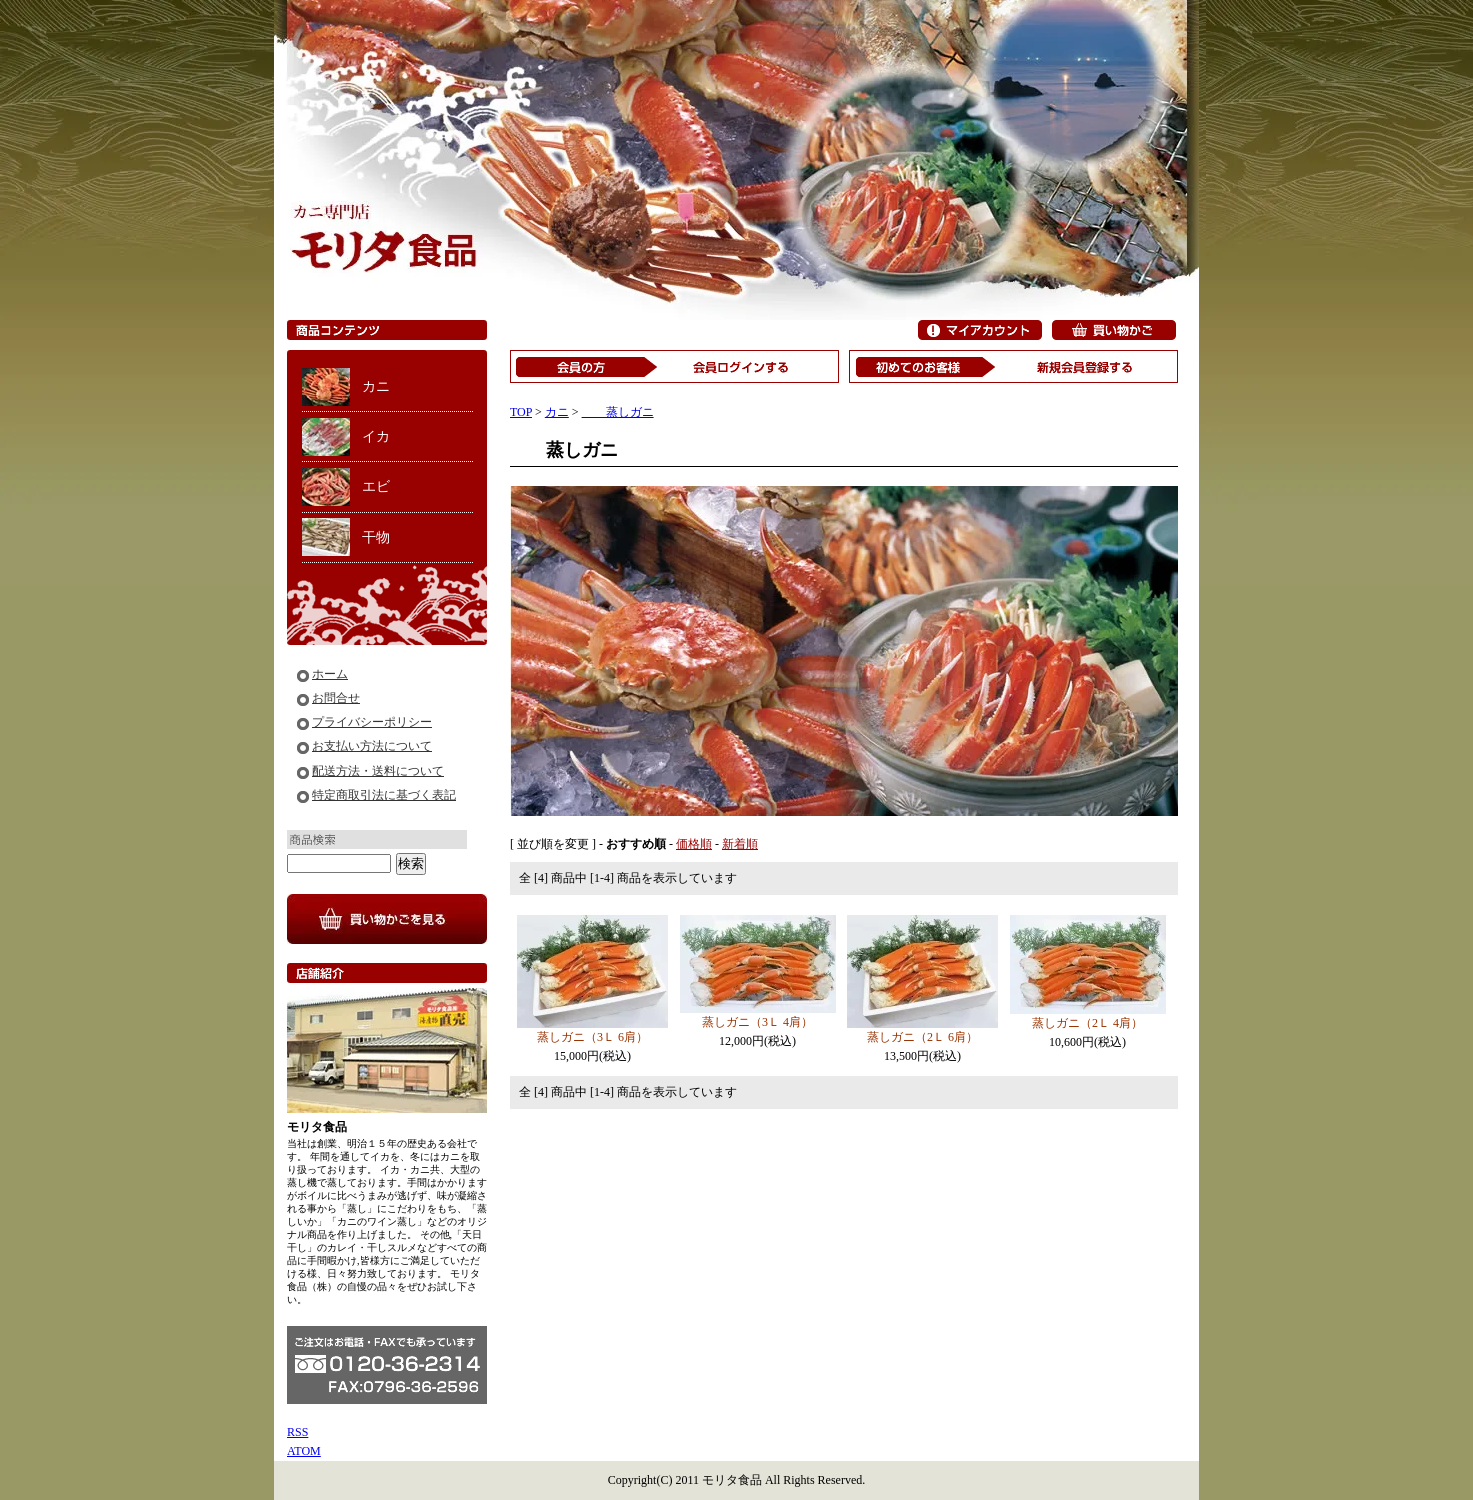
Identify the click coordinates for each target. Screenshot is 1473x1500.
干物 (376, 537)
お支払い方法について (372, 746)
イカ (376, 436)
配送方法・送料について (378, 771)
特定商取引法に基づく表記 (384, 795)
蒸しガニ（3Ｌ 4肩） (757, 1022)
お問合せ (336, 698)
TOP (521, 412)
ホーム (330, 674)
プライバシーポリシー (372, 722)
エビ (376, 486)
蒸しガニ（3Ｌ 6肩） (592, 1037)
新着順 (740, 844)
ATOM (304, 1451)
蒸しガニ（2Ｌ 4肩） (1087, 1023)
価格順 (694, 844)
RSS (297, 1432)
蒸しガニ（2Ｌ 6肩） (922, 1037)
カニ (376, 386)
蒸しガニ (618, 412)
